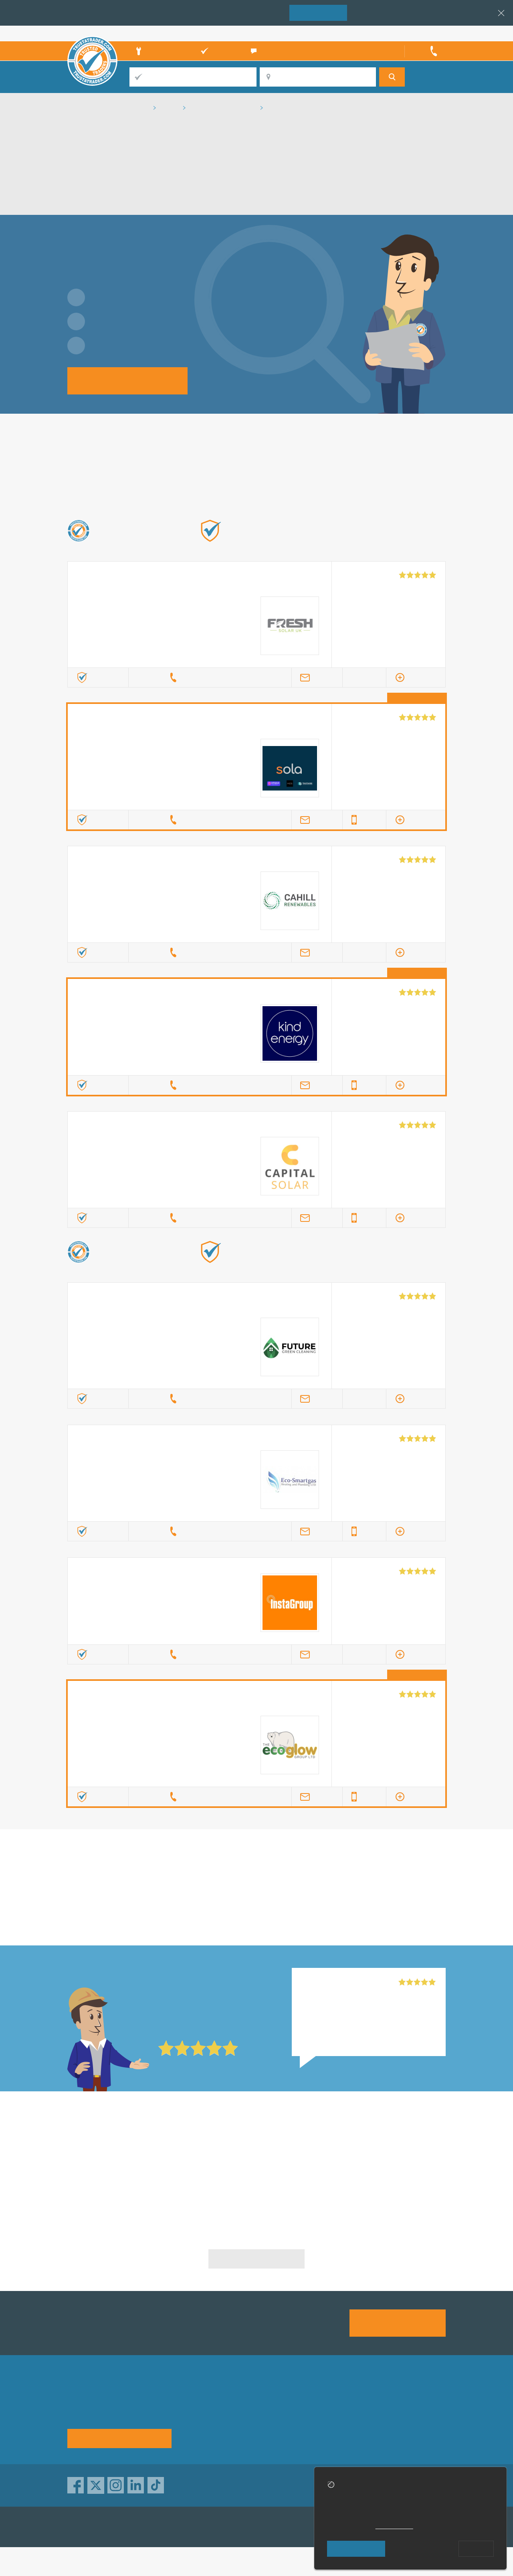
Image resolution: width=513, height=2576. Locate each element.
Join (318, 12)
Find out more (339, 543)
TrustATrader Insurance (247, 2526)
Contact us (333, 2419)
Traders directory (276, 2419)
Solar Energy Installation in (128, 2145)
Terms (260, 2434)
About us (197, 2405)
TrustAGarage (168, 2526)
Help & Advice (204, 2419)
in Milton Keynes (256, 1883)
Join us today (398, 2322)
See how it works (119, 2437)
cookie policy (394, 2526)
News (192, 2434)
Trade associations (278, 2405)
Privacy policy (405, 2405)
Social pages (337, 2434)
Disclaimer (400, 2419)
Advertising (334, 2405)
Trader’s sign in (425, 33)
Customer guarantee (415, 2434)
